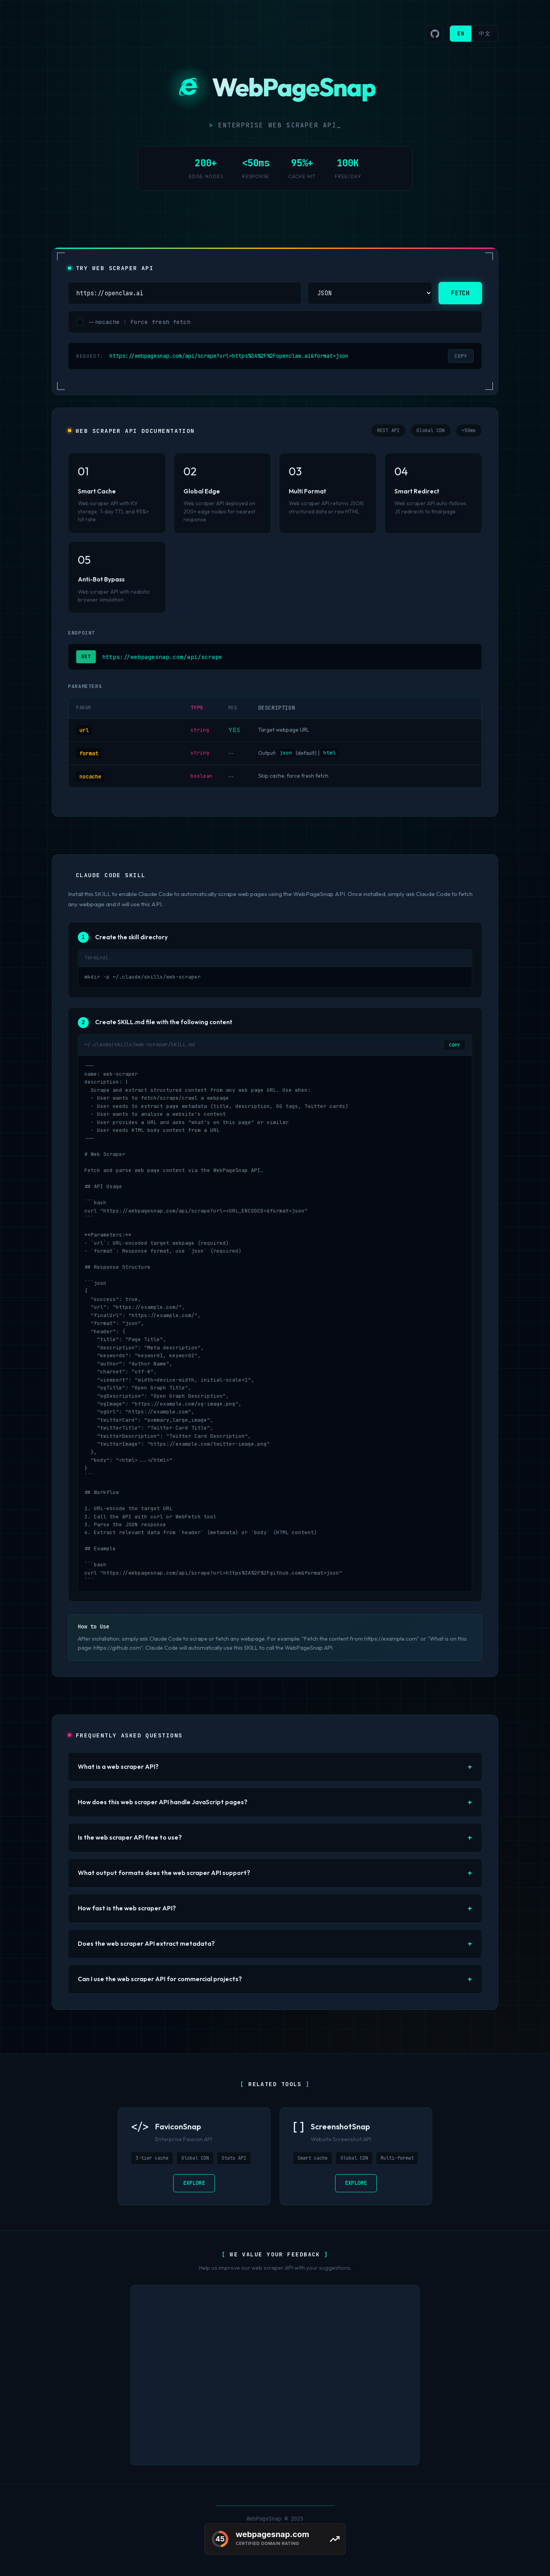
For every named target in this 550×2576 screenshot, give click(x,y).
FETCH (460, 293)
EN (460, 33)
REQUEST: (89, 356)
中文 (484, 33)
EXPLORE (194, 2182)
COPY (461, 356)
